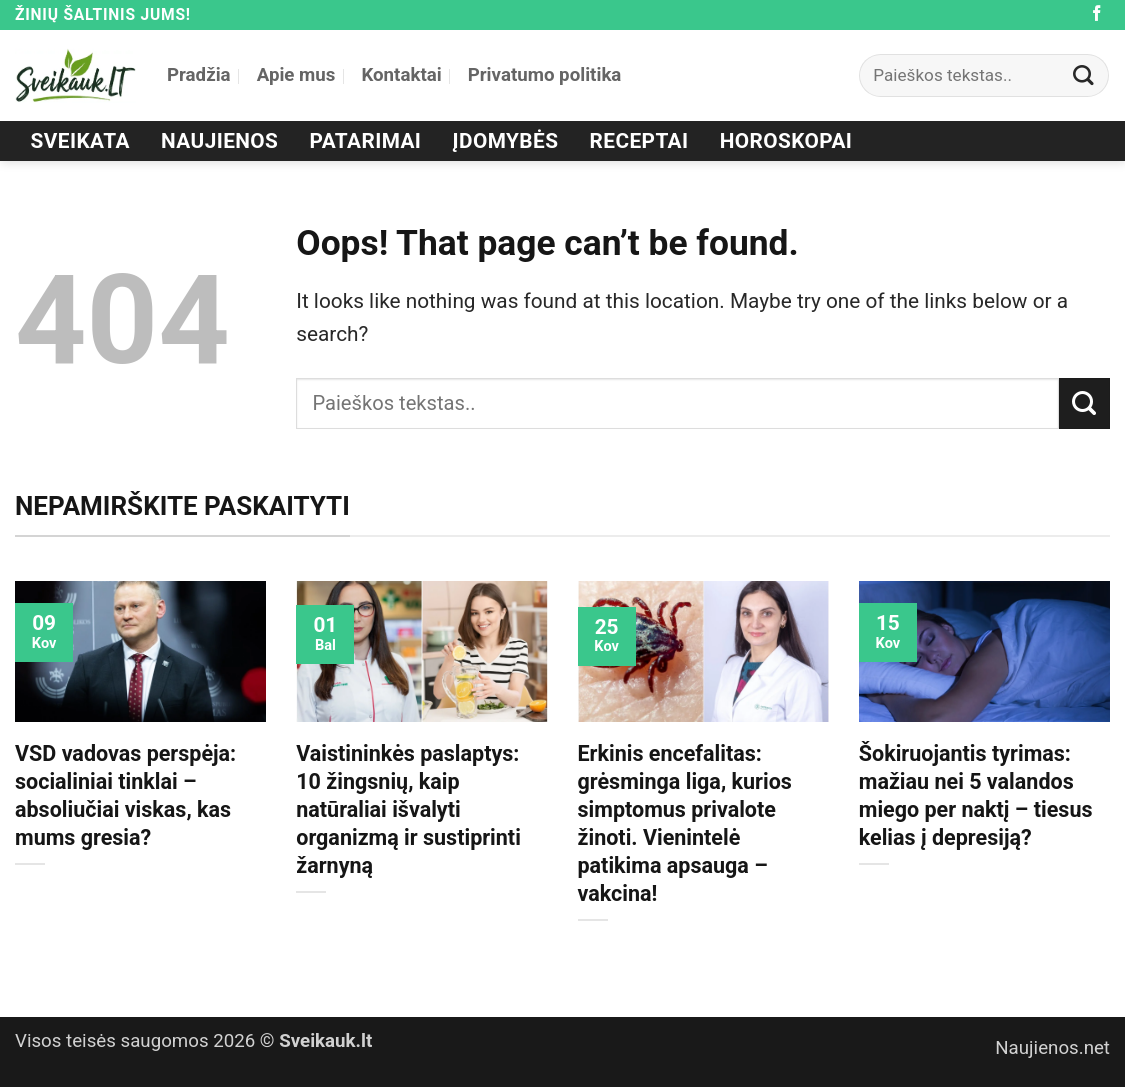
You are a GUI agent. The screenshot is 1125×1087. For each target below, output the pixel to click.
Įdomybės (506, 141)
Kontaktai (401, 75)
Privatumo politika (545, 75)
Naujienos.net (1052, 1048)
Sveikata (80, 141)
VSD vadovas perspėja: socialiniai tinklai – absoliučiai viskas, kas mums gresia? (125, 795)
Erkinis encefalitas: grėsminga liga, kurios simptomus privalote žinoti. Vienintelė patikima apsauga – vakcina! (685, 823)
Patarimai (366, 141)
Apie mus (296, 75)
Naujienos (219, 141)
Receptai (639, 141)
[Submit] (1084, 75)
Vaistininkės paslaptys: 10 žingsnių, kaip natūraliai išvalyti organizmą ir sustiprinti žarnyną (408, 809)
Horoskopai (786, 141)
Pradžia (199, 75)
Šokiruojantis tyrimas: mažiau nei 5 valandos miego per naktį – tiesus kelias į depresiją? (976, 795)
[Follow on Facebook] (1097, 14)
